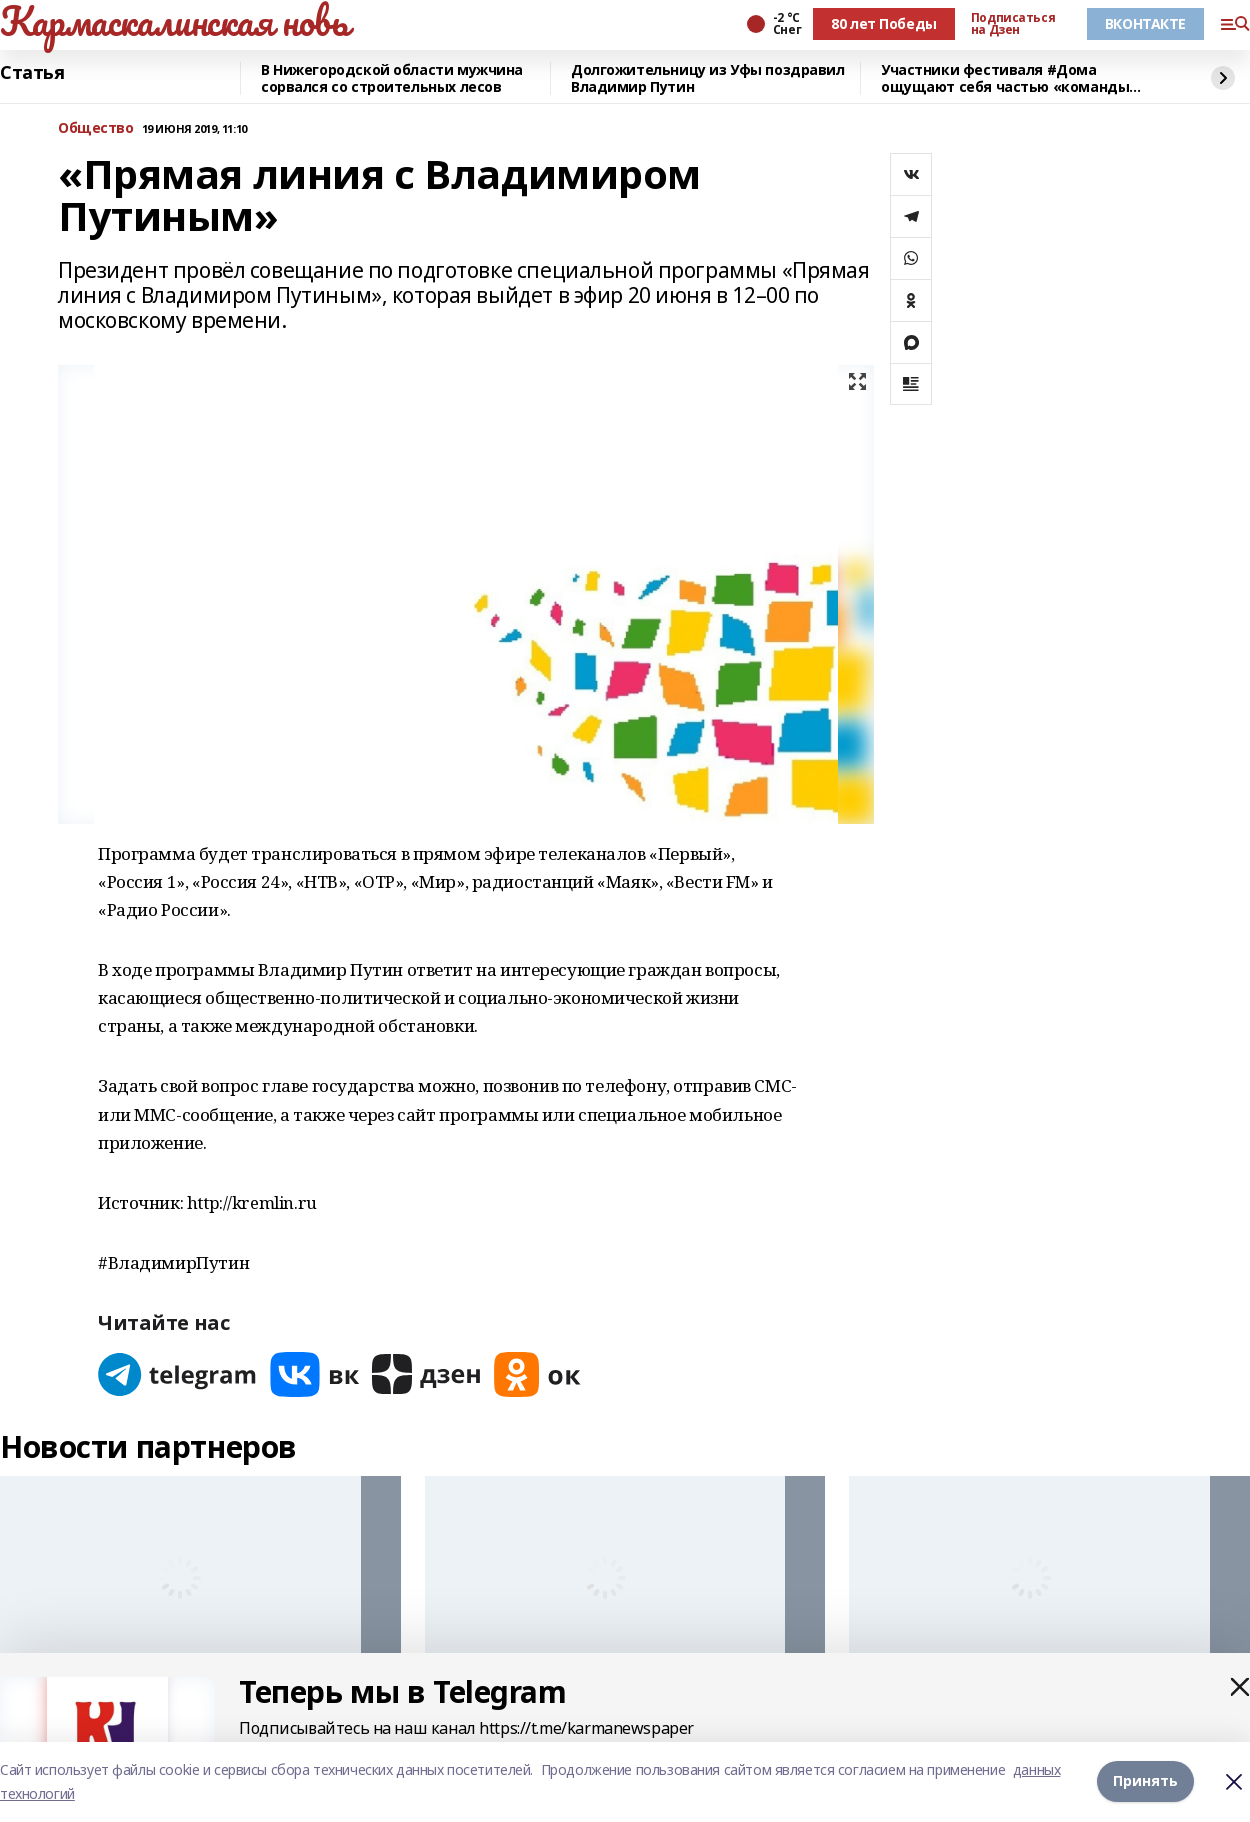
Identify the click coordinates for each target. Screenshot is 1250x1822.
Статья (32, 73)
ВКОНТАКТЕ (1145, 23)
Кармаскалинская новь (174, 21)
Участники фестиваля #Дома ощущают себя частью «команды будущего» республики (1005, 78)
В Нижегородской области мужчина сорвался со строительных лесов (392, 78)
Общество (96, 128)
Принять (1145, 1781)
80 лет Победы (884, 23)
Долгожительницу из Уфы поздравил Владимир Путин (708, 78)
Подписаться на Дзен (1013, 24)
